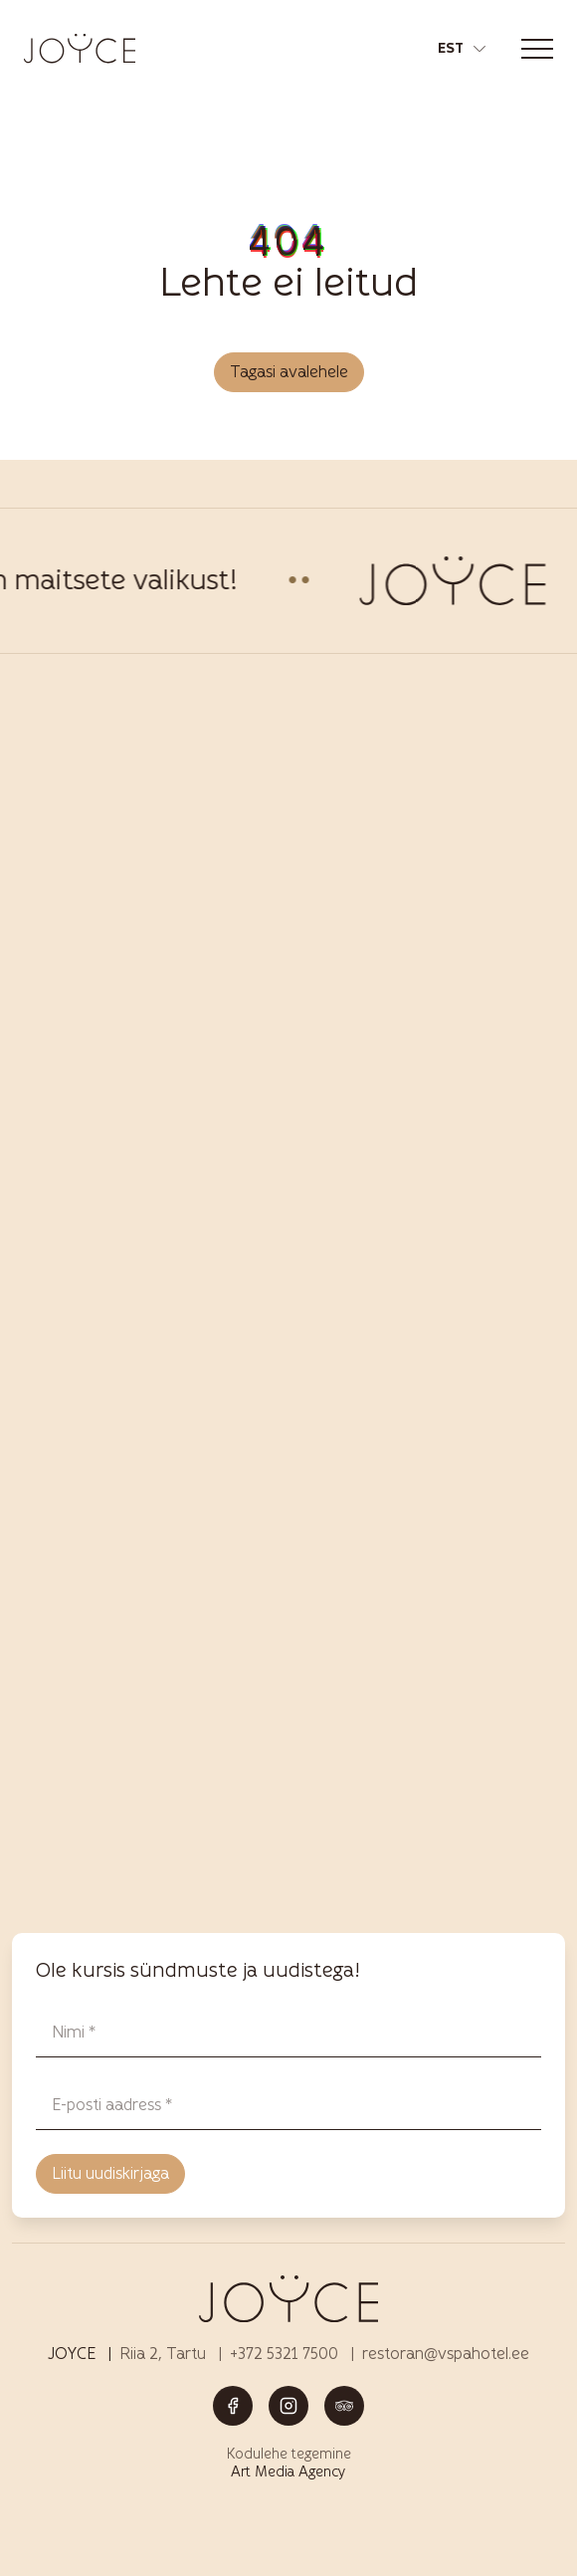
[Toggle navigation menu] (537, 49)
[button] (461, 49)
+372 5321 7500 (284, 2353)
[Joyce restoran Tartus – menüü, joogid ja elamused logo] (79, 48)
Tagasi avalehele (289, 371)
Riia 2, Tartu (162, 2353)
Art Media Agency (288, 2472)
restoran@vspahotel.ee (445, 2353)
